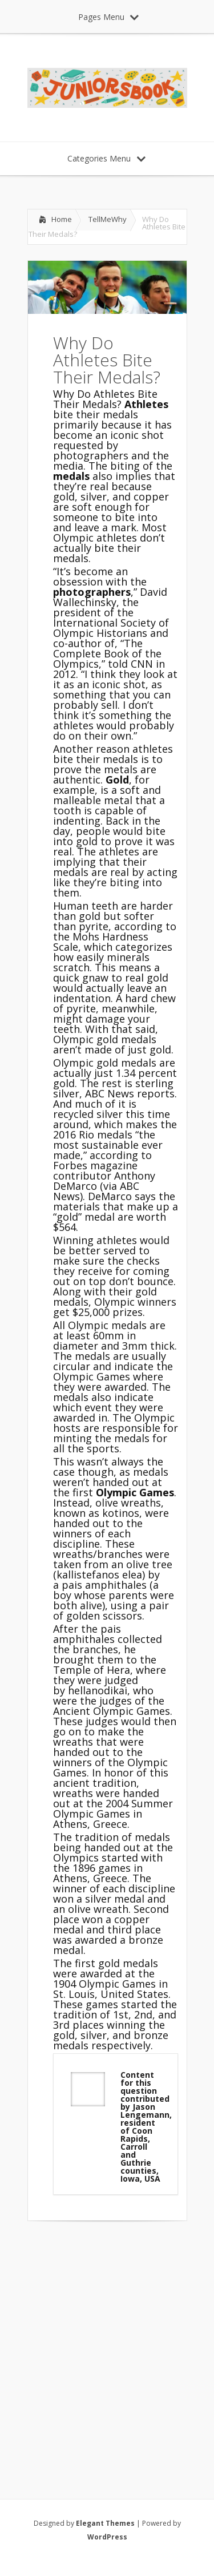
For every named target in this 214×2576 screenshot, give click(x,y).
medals (72, 476)
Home (61, 219)
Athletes (146, 404)
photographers (92, 592)
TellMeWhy (107, 219)
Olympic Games (135, 1492)
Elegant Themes (105, 2523)
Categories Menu (106, 158)
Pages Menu (108, 16)
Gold (117, 779)
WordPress (107, 2537)
